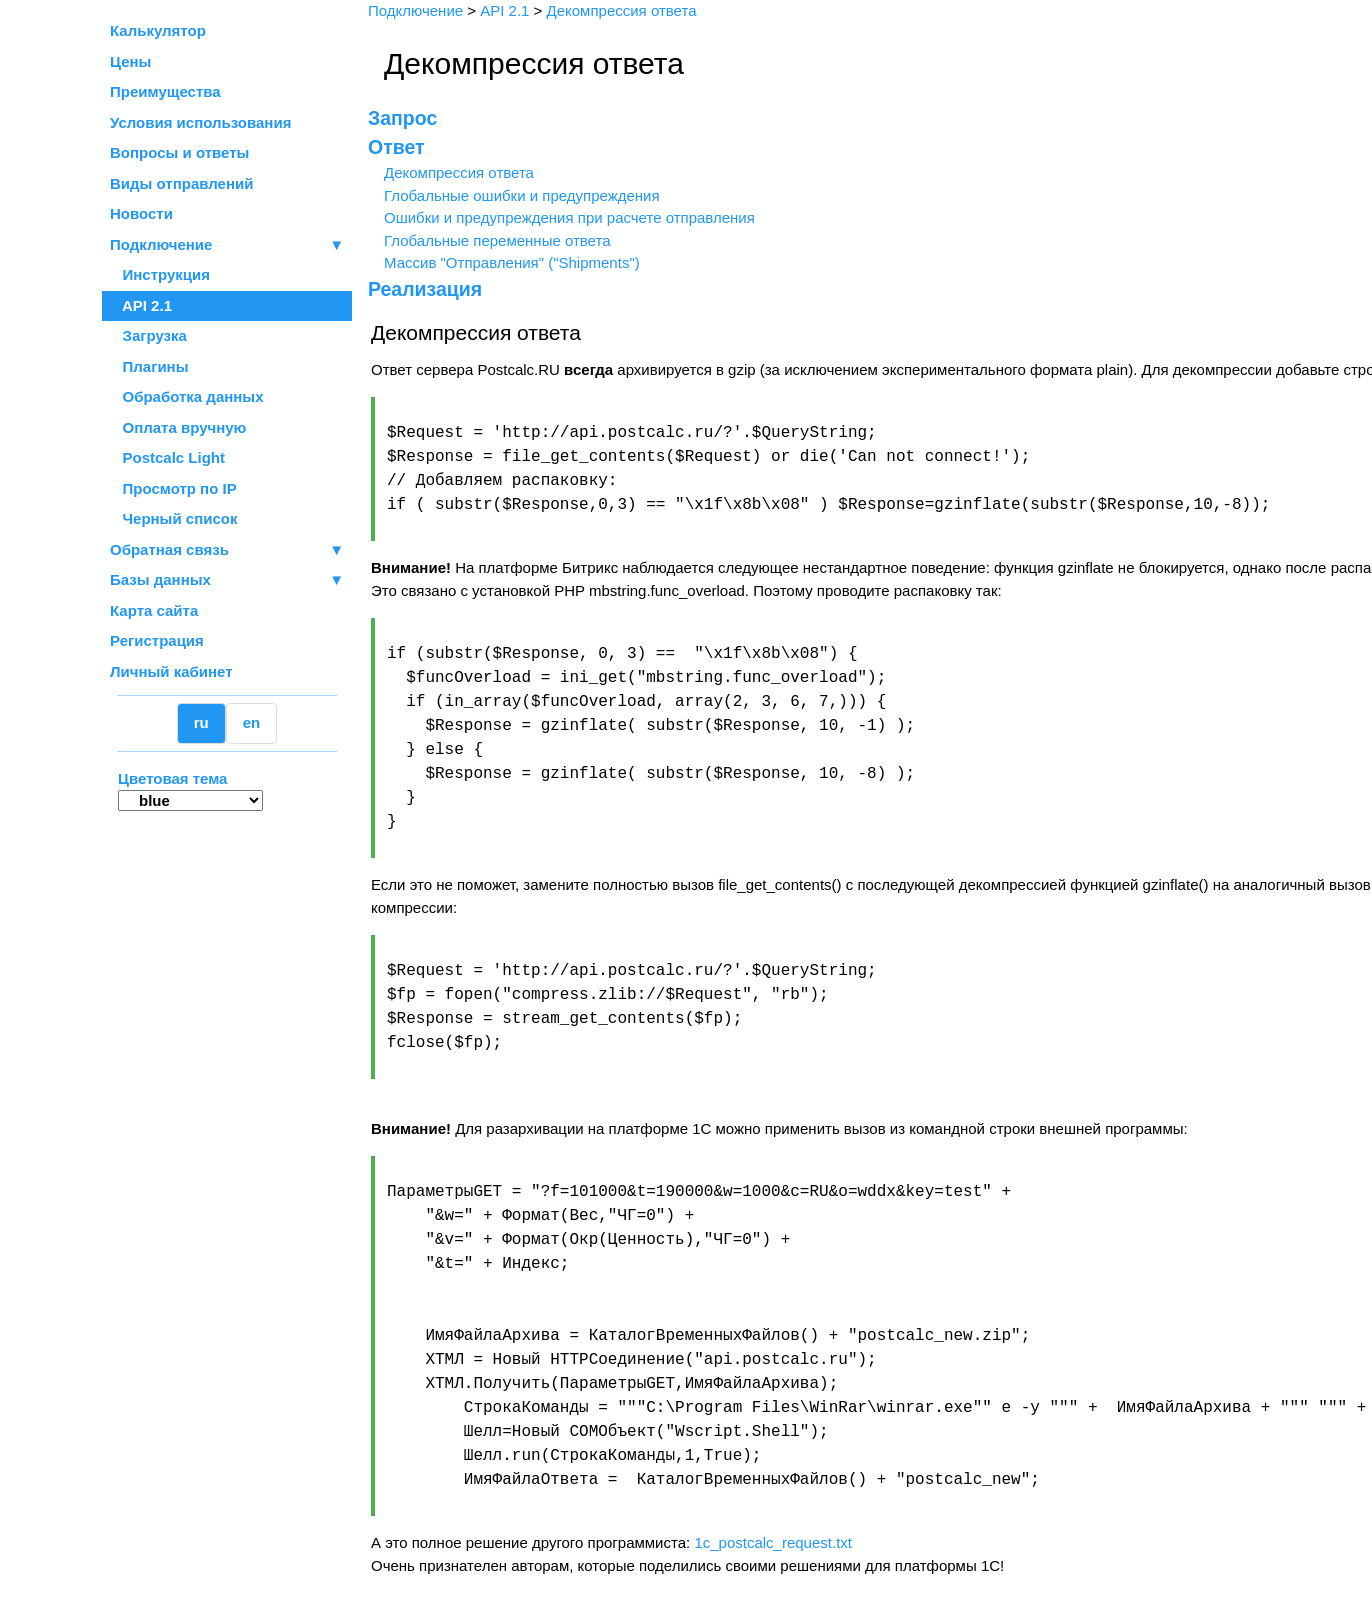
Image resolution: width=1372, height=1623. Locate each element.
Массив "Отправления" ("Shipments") (508, 262)
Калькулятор (158, 30)
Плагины (149, 366)
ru (201, 722)
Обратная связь (227, 550)
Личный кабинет (171, 671)
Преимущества (165, 91)
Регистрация (157, 640)
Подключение (227, 245)
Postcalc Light (167, 457)
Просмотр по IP (173, 488)
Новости (141, 213)
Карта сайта (154, 610)
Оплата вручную (178, 427)
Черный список (173, 518)
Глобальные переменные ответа (493, 240)
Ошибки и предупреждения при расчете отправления (565, 217)
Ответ (392, 147)
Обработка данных (187, 396)
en (252, 722)
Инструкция (160, 274)
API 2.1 (141, 305)
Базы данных (160, 579)
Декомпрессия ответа (455, 172)
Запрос (398, 118)
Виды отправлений (181, 183)
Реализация (421, 289)
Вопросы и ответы (179, 152)
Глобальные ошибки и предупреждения (518, 195)
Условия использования (200, 122)
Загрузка (148, 335)
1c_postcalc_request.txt (769, 1542)
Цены (130, 61)
